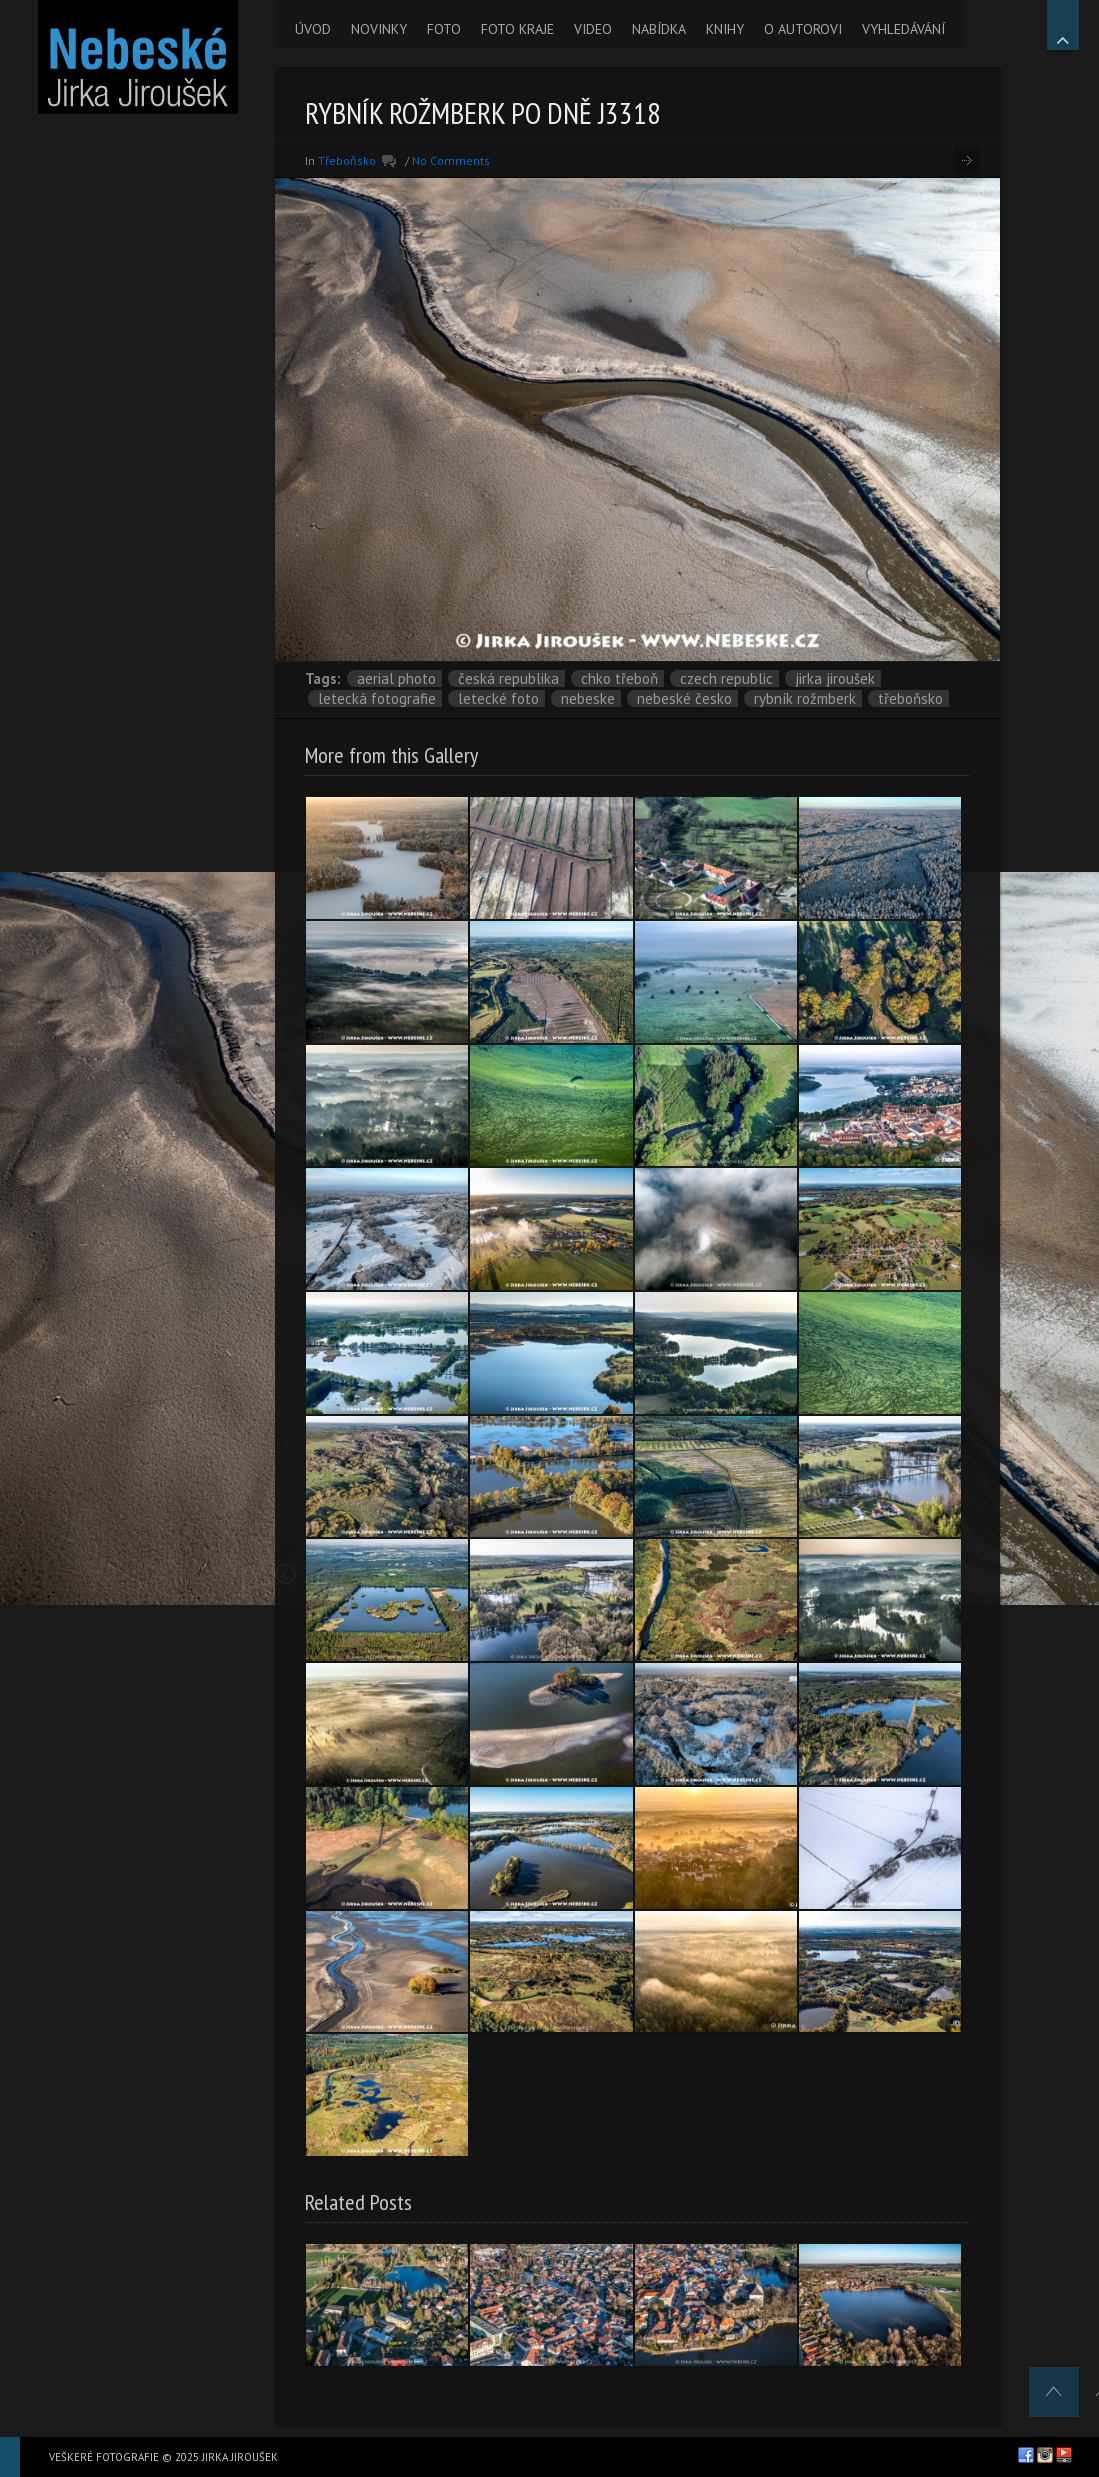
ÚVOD (313, 29)
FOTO (444, 29)
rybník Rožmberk (805, 698)
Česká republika (508, 678)
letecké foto (498, 698)
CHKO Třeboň (619, 678)
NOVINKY (379, 29)
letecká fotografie (377, 698)
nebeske (588, 698)
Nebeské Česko (684, 698)
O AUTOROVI (803, 29)
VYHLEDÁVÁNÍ (903, 29)
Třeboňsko (347, 160)
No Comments (451, 160)
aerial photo (396, 678)
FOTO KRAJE (517, 29)
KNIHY (725, 29)
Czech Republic (726, 678)
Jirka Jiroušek (835, 678)
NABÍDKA (659, 29)
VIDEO (593, 29)
